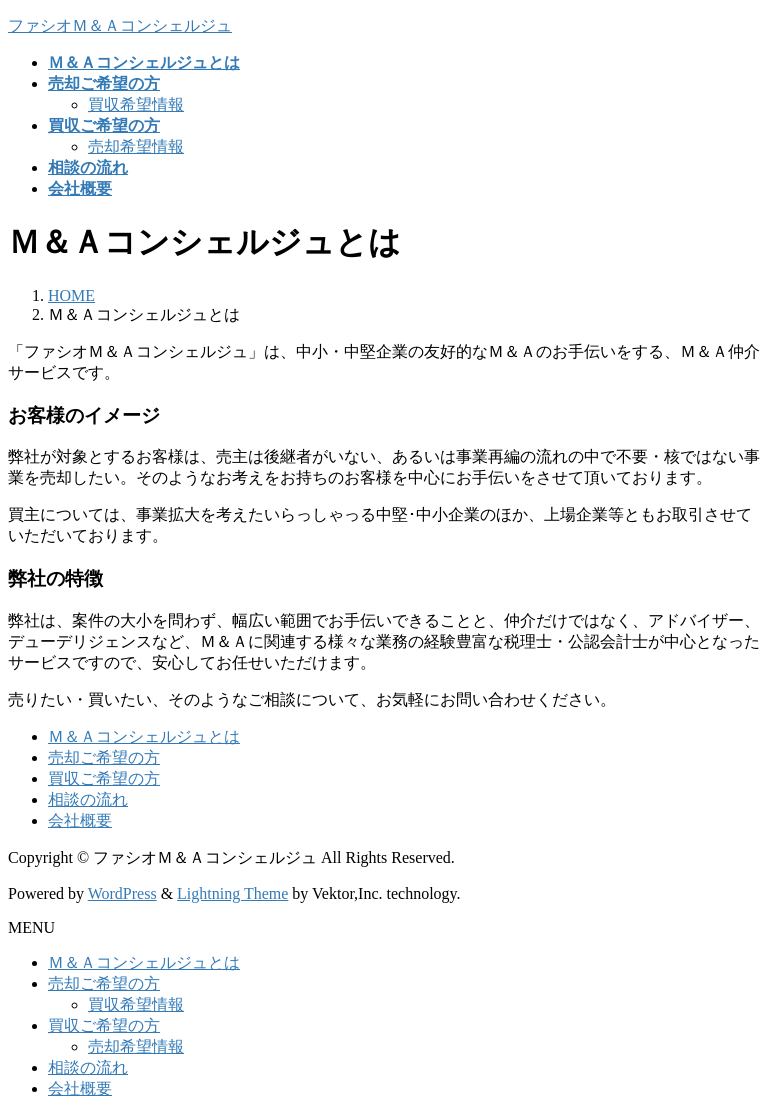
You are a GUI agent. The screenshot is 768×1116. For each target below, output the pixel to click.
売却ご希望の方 (104, 757)
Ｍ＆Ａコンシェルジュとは (144, 736)
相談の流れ (88, 799)
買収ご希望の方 (104, 778)
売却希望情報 (136, 146)
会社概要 (80, 820)
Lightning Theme (232, 893)
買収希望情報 (136, 104)
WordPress (122, 893)
